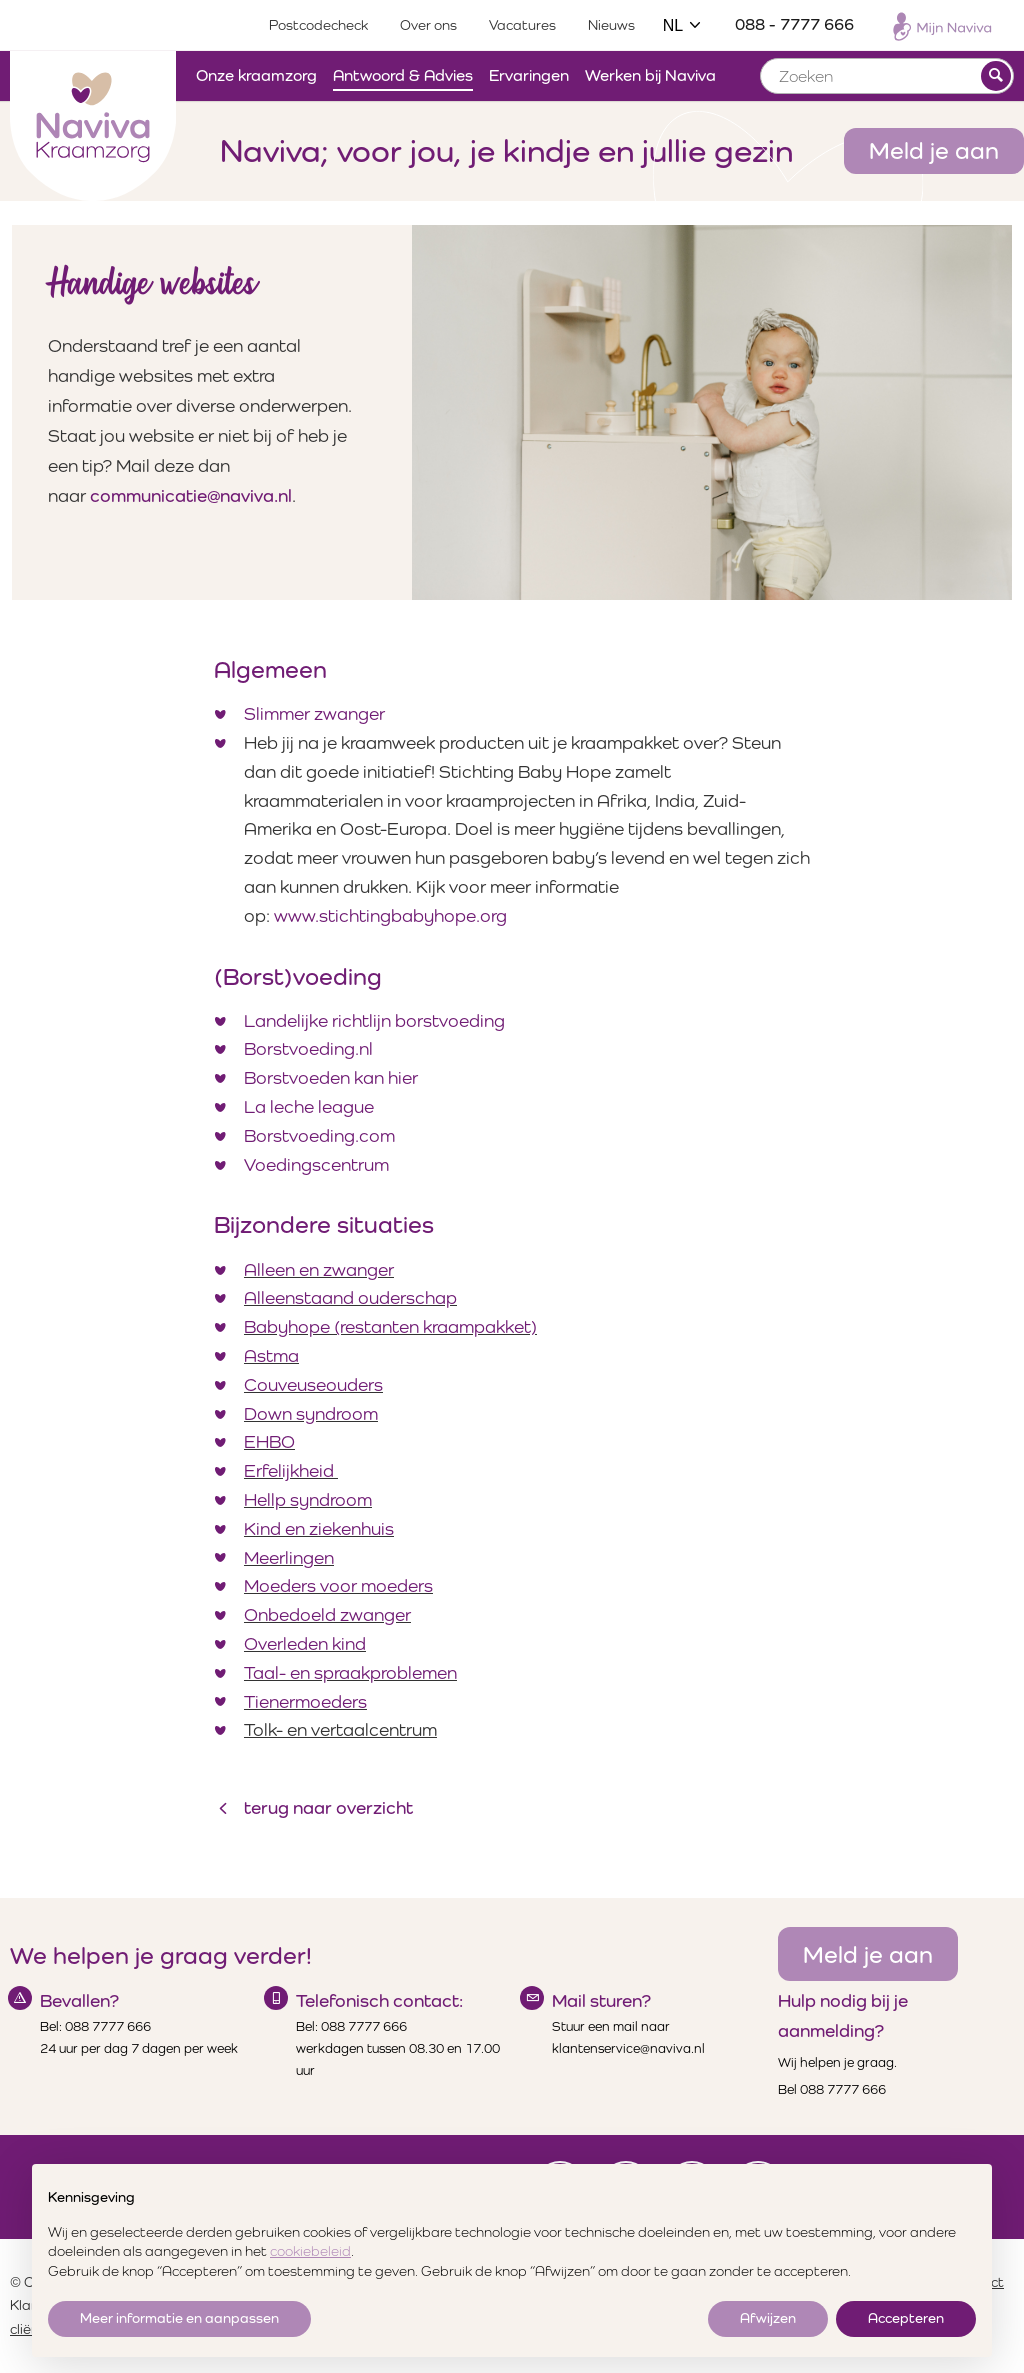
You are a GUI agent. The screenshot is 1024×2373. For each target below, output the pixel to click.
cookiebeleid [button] (310, 2251)
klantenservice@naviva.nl (628, 2048)
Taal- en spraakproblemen (350, 1672)
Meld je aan (934, 150)
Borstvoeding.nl (308, 1048)
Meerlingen (289, 1557)
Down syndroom (311, 1413)
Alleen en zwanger (319, 1269)
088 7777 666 (108, 2026)
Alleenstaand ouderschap (350, 1297)
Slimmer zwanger (314, 713)
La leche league (309, 1106)
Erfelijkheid (291, 1470)
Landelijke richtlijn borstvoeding (374, 1020)
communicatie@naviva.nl (191, 495)
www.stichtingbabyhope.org (390, 915)
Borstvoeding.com (319, 1135)
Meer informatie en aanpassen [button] (179, 2318)
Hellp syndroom (308, 1499)
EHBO (269, 1441)
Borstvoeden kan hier (331, 1077)
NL (683, 25)
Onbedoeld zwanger (327, 1614)
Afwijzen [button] (768, 2318)
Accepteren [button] (906, 2318)
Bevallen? (79, 2000)
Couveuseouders (313, 1384)
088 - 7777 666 (794, 24)
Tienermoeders (305, 1701)
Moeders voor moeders (338, 1585)
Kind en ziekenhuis (319, 1528)
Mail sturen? (601, 2000)
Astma (271, 1355)
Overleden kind (305, 1643)
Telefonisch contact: (379, 2000)
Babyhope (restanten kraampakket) (390, 1326)
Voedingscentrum (316, 1164)
